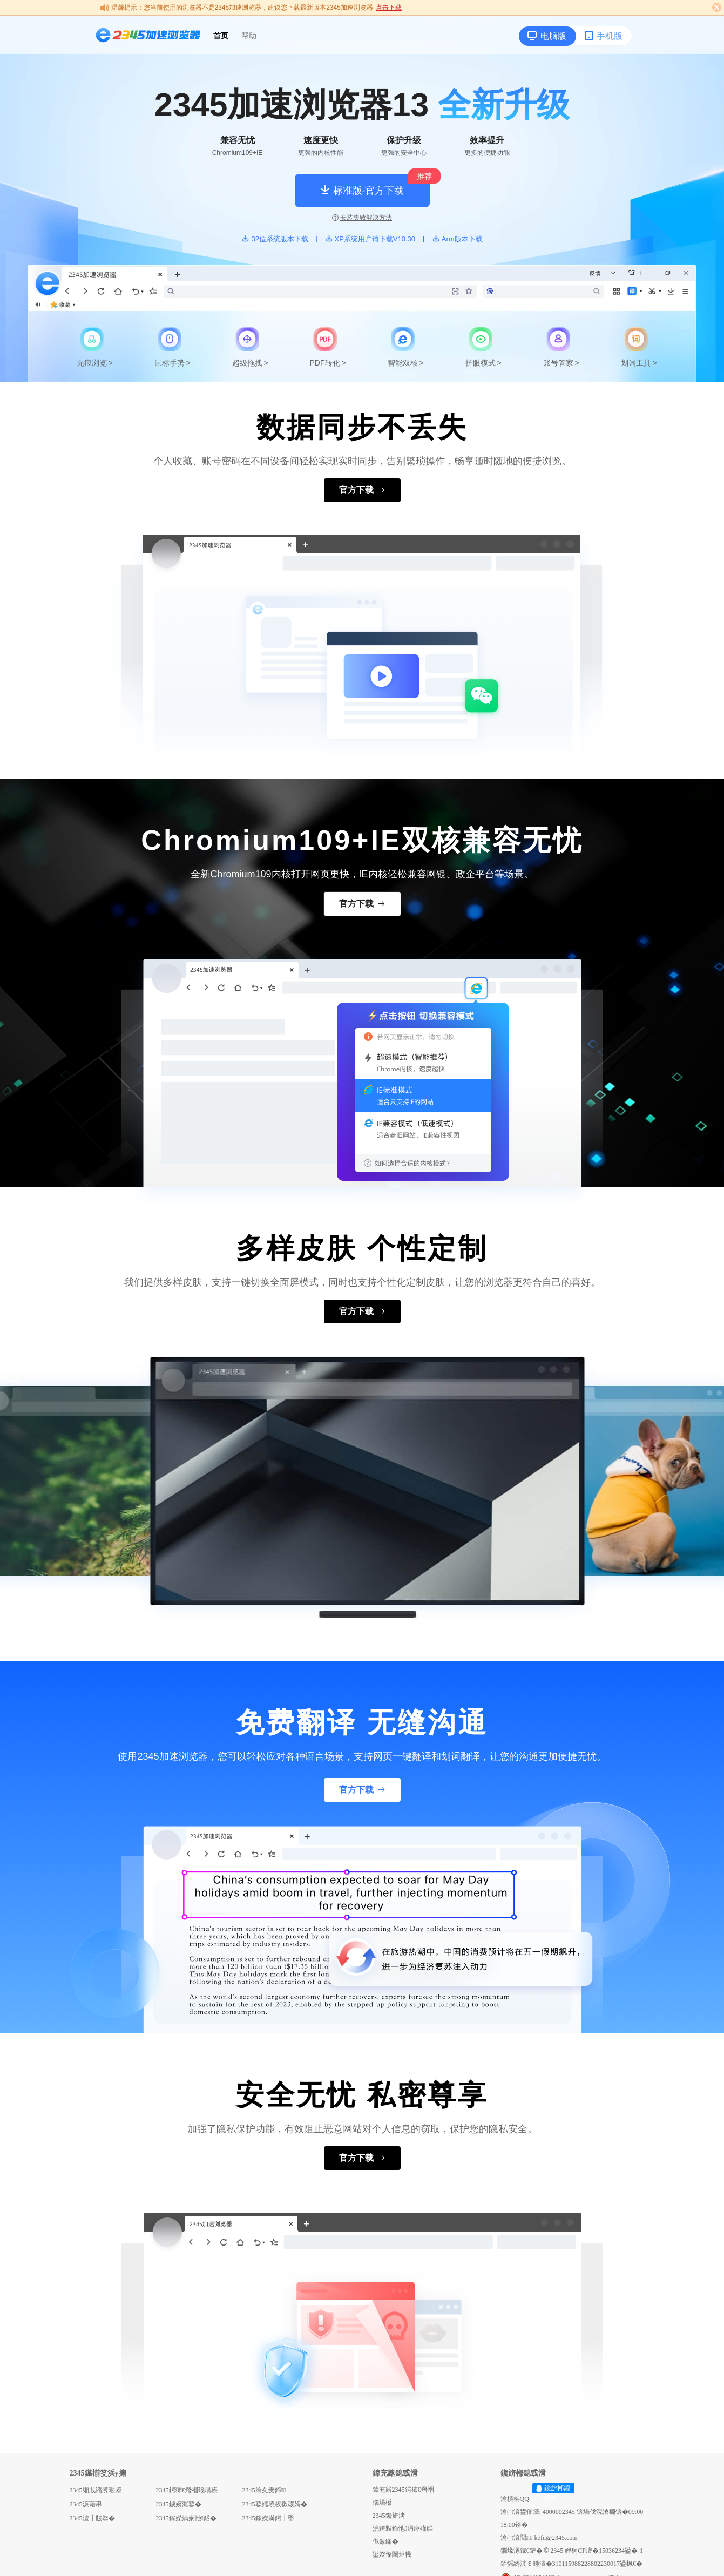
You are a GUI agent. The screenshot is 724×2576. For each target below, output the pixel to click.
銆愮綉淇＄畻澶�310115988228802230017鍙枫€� (571, 2563)
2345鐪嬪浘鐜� (178, 2504)
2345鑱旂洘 (389, 2515)
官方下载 (362, 490)
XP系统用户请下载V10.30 (370, 239)
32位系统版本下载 (274, 239)
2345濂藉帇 (86, 2504)
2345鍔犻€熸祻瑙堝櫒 (187, 2490)
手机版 (603, 35)
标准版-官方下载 (362, 190)
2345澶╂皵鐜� (92, 2518)
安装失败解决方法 (362, 217)
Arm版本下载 (457, 239)
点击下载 (389, 7)
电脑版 (546, 35)
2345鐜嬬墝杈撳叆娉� (274, 2504)
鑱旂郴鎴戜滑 (557, 2493)
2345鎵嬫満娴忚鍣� (186, 2518)
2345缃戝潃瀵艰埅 (95, 2490)
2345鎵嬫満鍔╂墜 (268, 2518)
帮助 (248, 35)
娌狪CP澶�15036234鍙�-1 (604, 2550)
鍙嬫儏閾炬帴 (392, 2554)
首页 (220, 35)
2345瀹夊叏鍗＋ (264, 2490)
